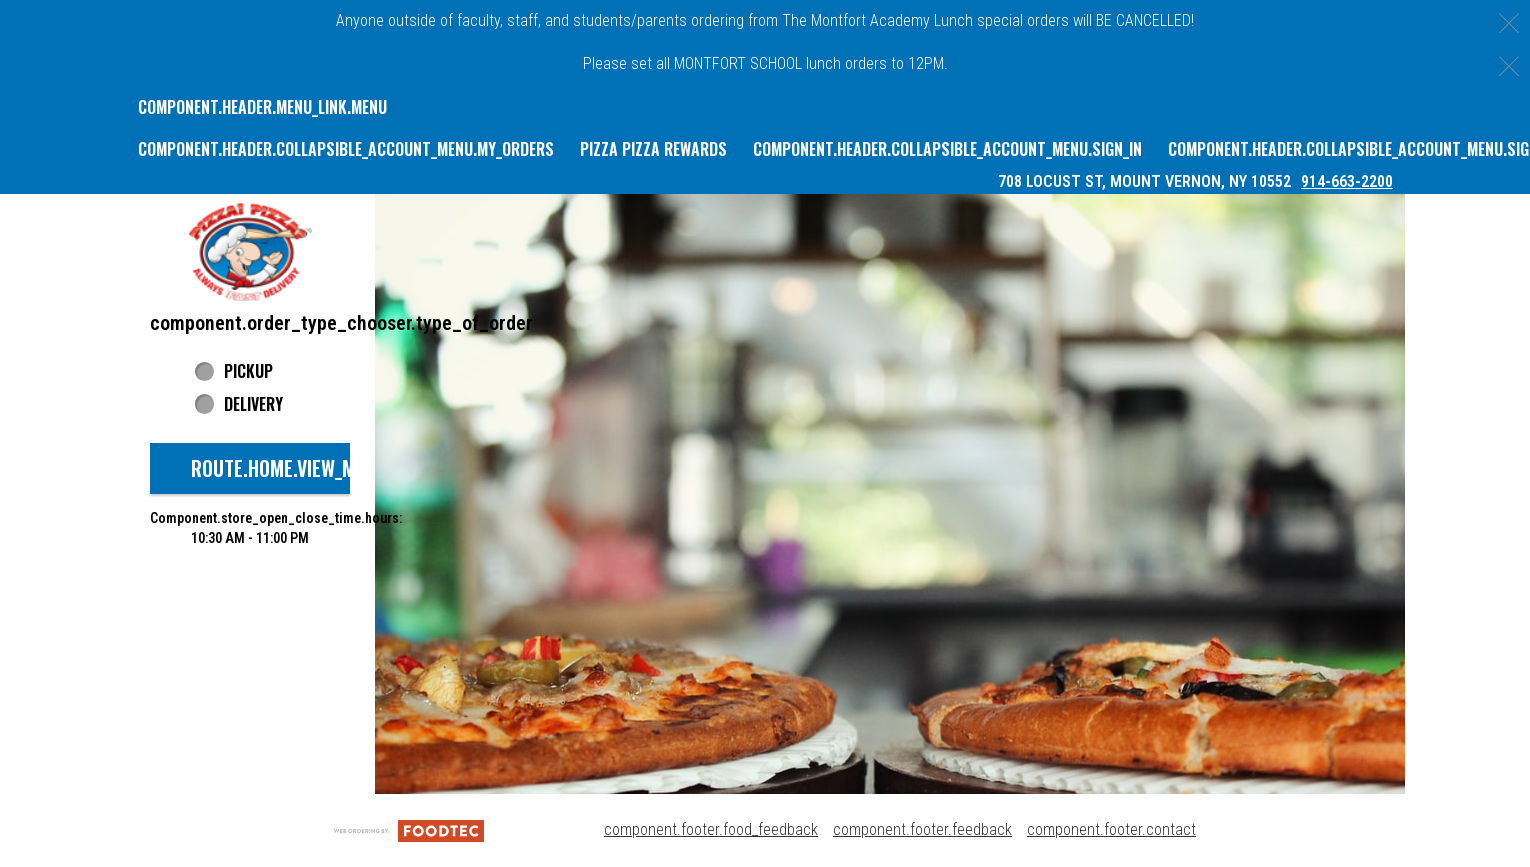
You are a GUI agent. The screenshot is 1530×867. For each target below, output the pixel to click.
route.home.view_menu (289, 468)
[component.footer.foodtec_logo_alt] (409, 829)
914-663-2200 (1347, 181)
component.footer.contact (1111, 829)
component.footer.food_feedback (711, 829)
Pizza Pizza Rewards (653, 149)
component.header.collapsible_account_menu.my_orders (346, 149)
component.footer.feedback (922, 829)
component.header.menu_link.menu (262, 107)
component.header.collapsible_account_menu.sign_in (947, 149)
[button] (250, 251)
